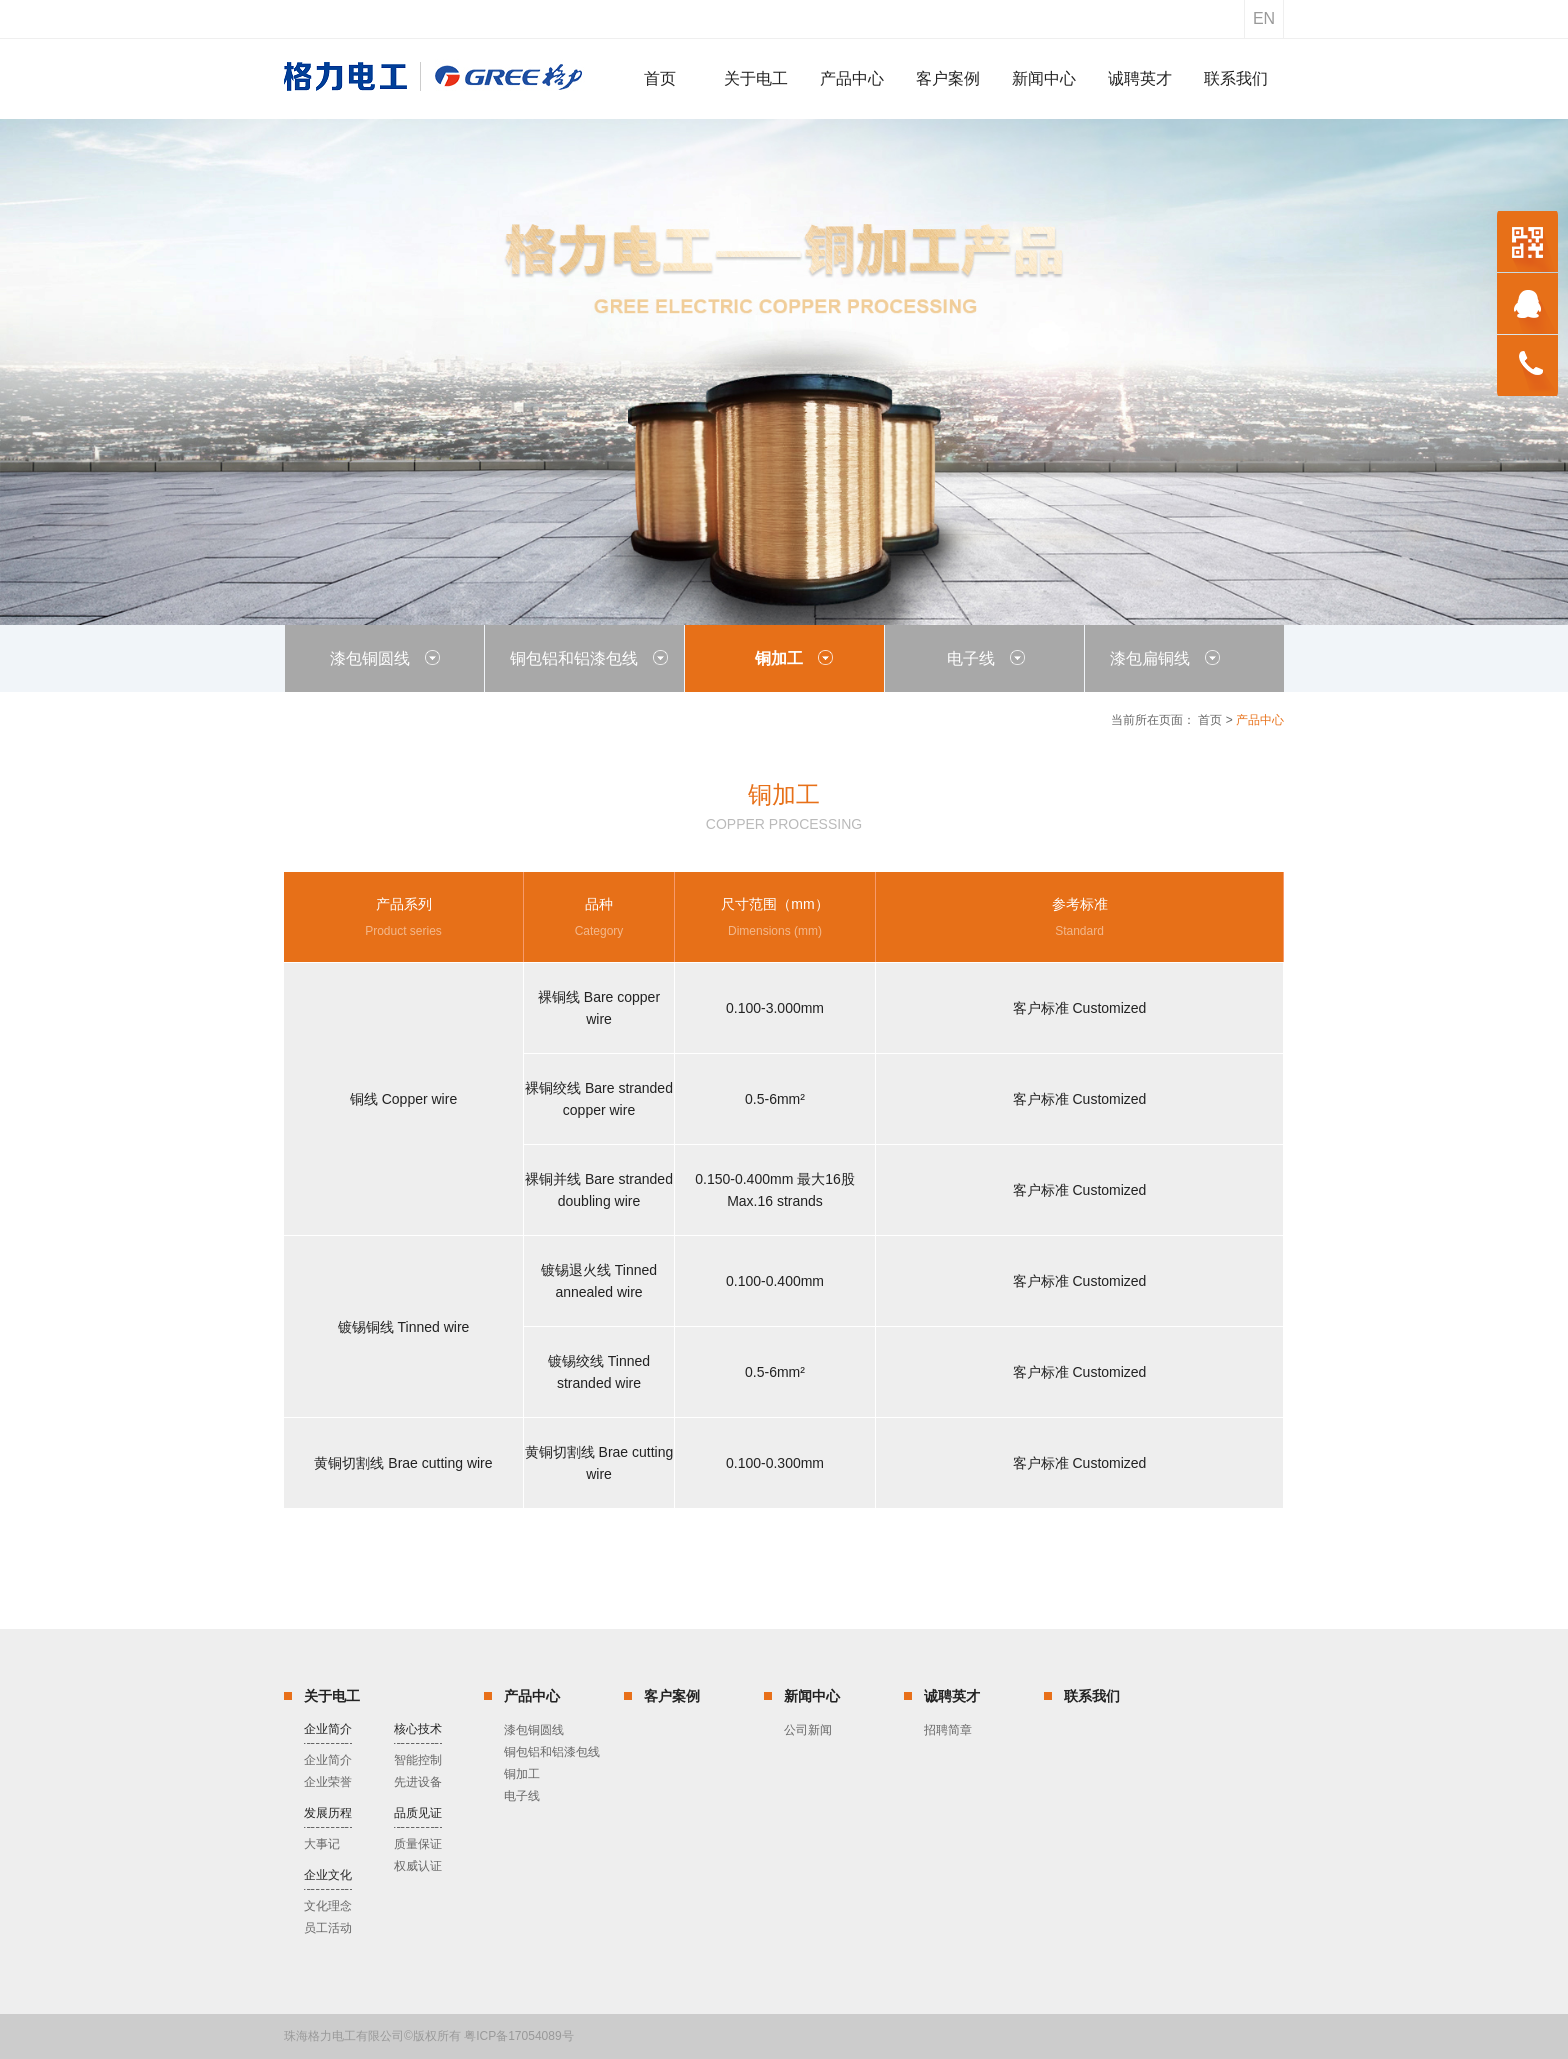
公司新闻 (808, 1730)
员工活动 (328, 1928)
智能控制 (418, 1760)
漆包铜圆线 (385, 658)
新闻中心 (812, 1696)
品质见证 (418, 1813)
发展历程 (328, 1813)
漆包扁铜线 (1165, 658)
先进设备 (418, 1782)
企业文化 (328, 1875)
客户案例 (672, 1696)
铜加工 (794, 658)
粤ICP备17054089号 (518, 2036)
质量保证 (418, 1844)
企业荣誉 (328, 1782)
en (1264, 18)
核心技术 (418, 1729)
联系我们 (1092, 1696)
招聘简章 (948, 1730)
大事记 (322, 1844)
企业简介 (328, 1729)
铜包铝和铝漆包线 (589, 658)
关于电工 (332, 1696)
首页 (1210, 720)
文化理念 (328, 1906)
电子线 (986, 658)
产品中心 (532, 1696)
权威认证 (418, 1866)
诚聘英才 (952, 1696)
